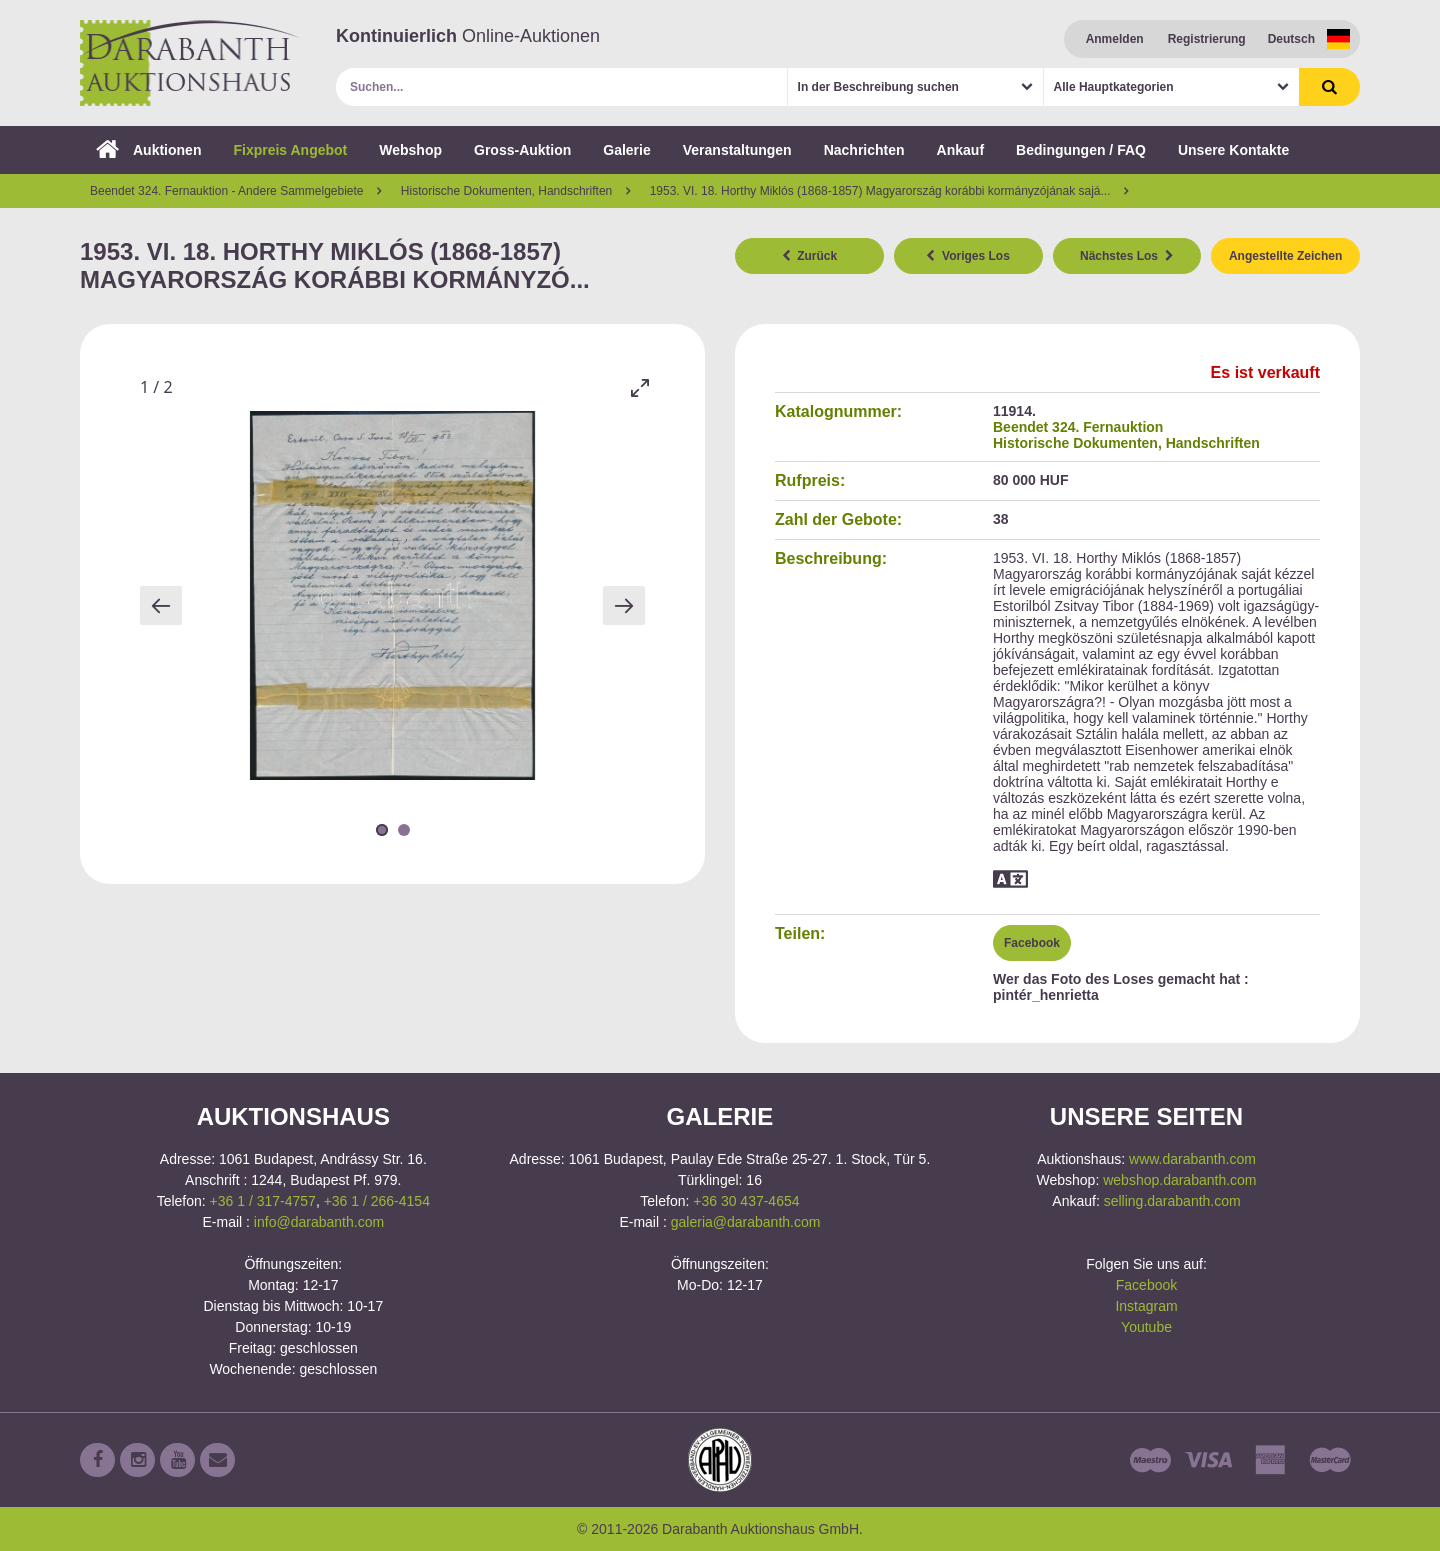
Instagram (1146, 1306)
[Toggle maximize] (640, 387)
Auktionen (148, 150)
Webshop (410, 150)
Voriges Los (967, 256)
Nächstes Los (1127, 256)
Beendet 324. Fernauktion (1078, 427)
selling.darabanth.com (1172, 1201)
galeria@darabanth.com (746, 1222)
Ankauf (960, 150)
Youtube (1146, 1327)
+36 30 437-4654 (746, 1201)
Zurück (810, 256)
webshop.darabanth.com (1179, 1180)
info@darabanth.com (319, 1222)
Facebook (1032, 943)
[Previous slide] (161, 605)
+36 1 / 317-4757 (263, 1201)
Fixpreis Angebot (290, 150)
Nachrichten (864, 150)
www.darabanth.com (1192, 1159)
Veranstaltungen (737, 150)
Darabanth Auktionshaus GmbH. (190, 63)
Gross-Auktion (522, 150)
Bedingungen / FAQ (1081, 150)
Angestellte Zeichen (1285, 256)
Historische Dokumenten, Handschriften (1126, 443)
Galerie (626, 150)
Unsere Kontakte (1233, 150)
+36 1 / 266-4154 (377, 1201)
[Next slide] (624, 605)
